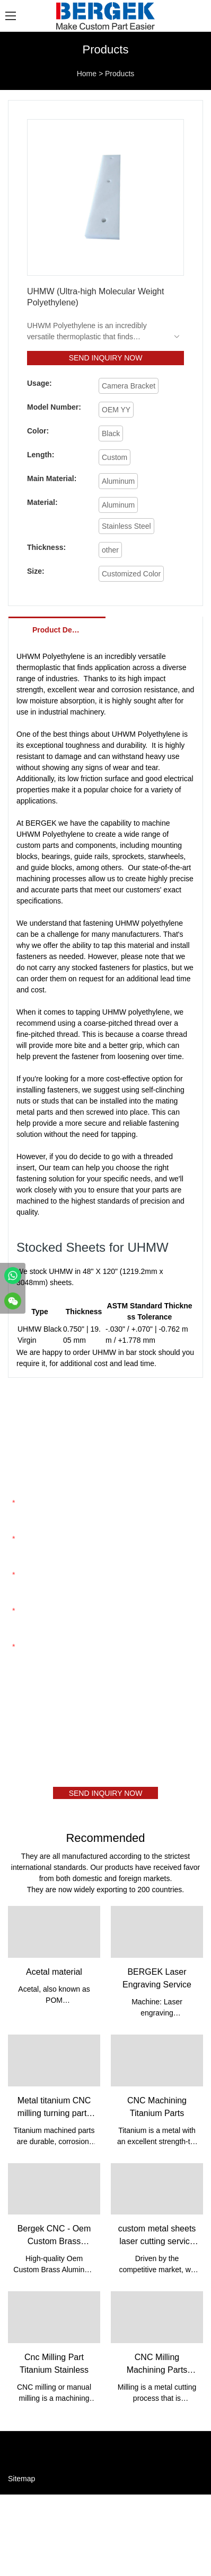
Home (86, 73)
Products (119, 73)
